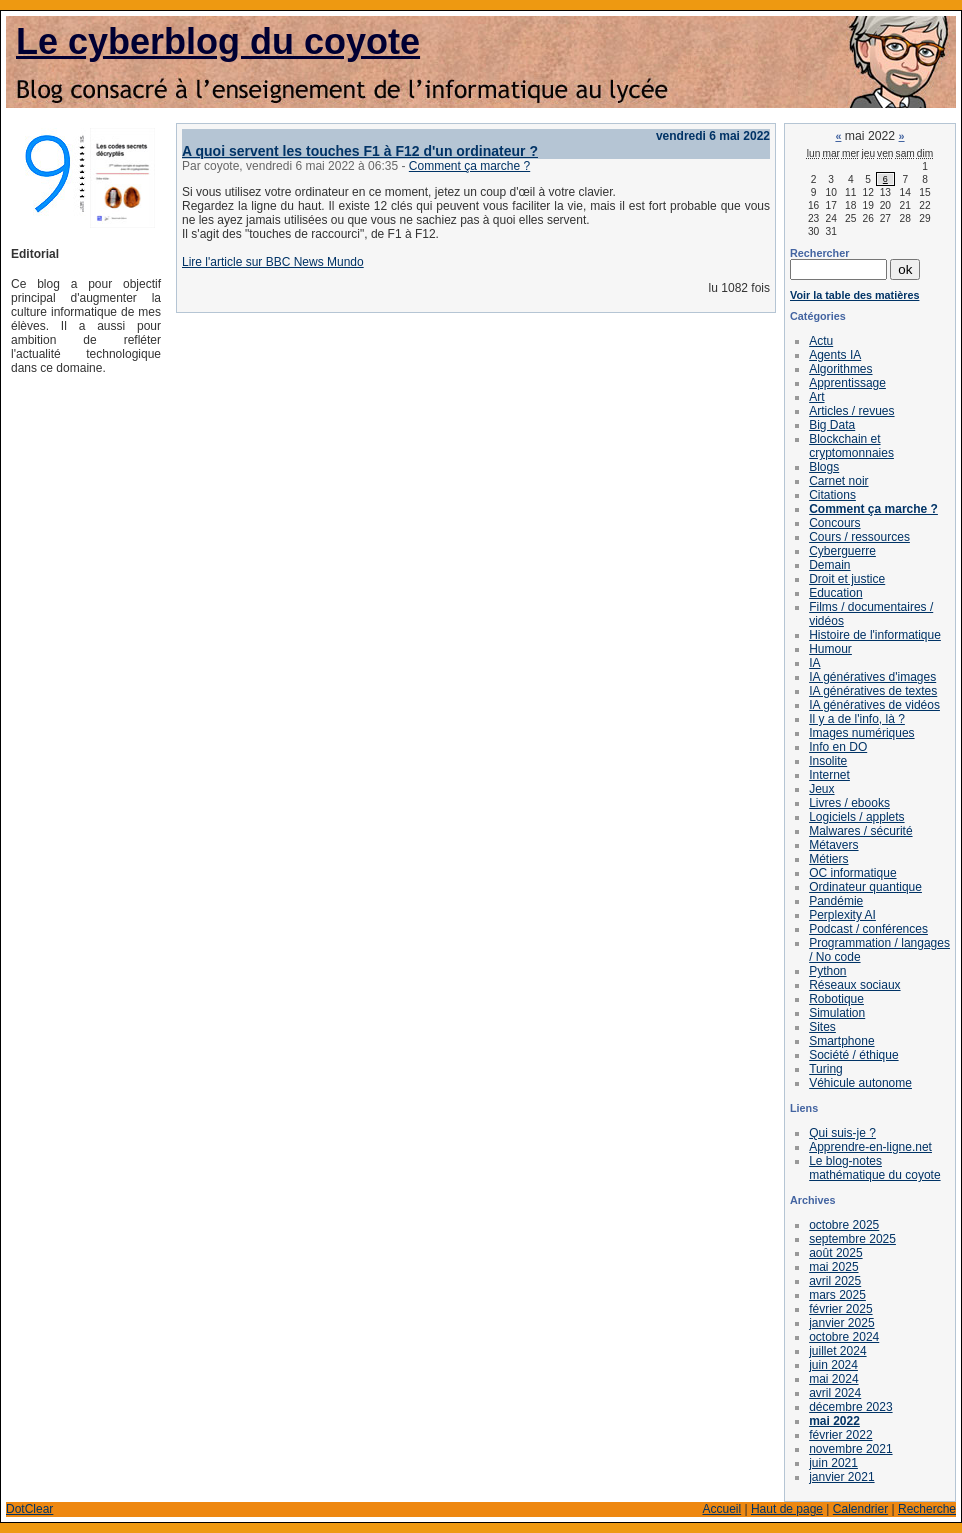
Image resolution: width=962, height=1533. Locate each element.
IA (814, 663)
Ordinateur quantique (865, 887)
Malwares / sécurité (860, 831)
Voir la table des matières (854, 295)
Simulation (837, 1013)
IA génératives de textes (873, 691)
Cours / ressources (859, 537)
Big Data (832, 425)
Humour (830, 649)
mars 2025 (837, 1295)
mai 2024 (833, 1379)
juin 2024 (833, 1365)
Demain (829, 565)
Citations (832, 495)
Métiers (828, 859)
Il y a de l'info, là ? (857, 719)
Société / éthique (853, 1055)
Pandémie (836, 901)
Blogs (824, 467)
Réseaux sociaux (854, 985)
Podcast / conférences (868, 929)
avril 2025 (835, 1281)
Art (816, 397)
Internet (829, 775)
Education (835, 593)
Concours (834, 523)
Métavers (833, 845)
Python (827, 971)
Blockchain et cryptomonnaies (851, 446)
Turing (826, 1069)
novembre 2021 (850, 1449)
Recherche (927, 1509)
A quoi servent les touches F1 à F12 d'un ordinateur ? (360, 151)
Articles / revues (851, 411)
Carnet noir (838, 481)
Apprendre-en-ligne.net (870, 1147)
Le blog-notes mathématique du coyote (874, 1168)
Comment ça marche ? (469, 166)
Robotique (836, 999)
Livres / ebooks (849, 803)
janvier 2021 (841, 1477)
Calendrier (860, 1509)
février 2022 (840, 1435)
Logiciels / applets (856, 817)
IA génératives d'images (872, 677)
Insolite (828, 761)
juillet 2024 (837, 1351)
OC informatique (852, 873)
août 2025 (835, 1253)
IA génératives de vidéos (874, 705)
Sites (822, 1027)
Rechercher (819, 253)
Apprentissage (847, 383)
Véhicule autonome (860, 1083)
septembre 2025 (852, 1239)
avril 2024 (835, 1393)
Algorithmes (840, 369)
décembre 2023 (850, 1407)
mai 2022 (834, 1421)
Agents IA (835, 355)
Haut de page (787, 1509)
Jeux (821, 789)
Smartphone (841, 1041)
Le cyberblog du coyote (218, 41)
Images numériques (861, 733)
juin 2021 (833, 1463)
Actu (821, 341)
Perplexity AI (842, 915)
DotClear (29, 1509)
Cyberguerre (842, 551)
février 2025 (840, 1309)
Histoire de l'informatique (875, 635)
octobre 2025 (844, 1225)
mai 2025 (833, 1267)
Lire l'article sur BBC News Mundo (273, 262)
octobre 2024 (844, 1337)
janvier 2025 (841, 1323)
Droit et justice (847, 579)
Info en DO (838, 747)
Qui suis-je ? (842, 1133)
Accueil (721, 1509)
